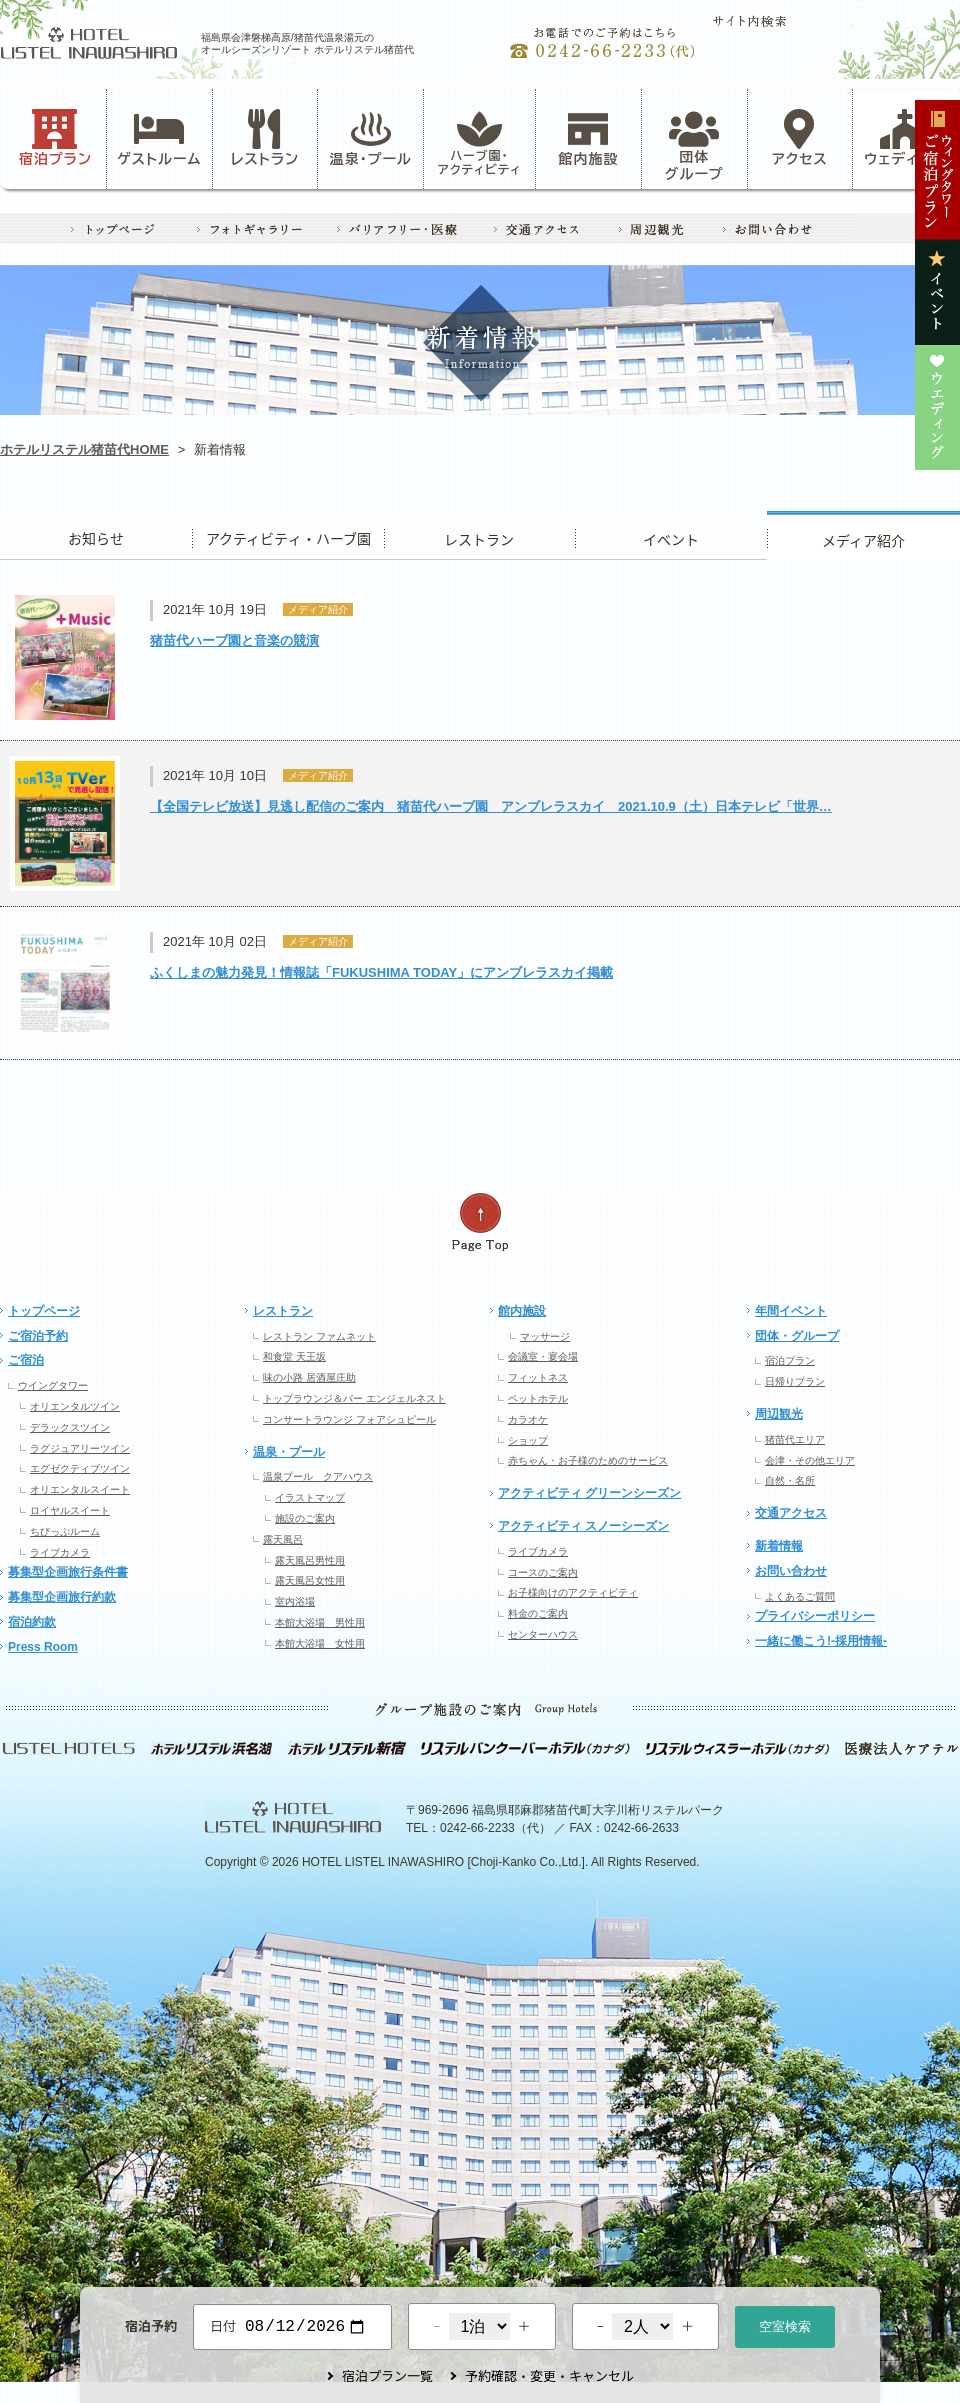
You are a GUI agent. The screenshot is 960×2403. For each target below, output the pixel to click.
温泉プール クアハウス (318, 1476)
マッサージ (545, 1336)
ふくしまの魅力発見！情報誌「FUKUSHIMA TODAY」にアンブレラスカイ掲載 (381, 972)
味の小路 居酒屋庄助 (309, 1377)
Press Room (43, 1647)
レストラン (265, 138)
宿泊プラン (55, 138)
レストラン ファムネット (319, 1336)
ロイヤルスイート (70, 1510)
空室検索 (785, 2324)
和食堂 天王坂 (294, 1356)
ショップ (528, 1440)
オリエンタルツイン (75, 1406)
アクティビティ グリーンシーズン (589, 1493)
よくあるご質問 (800, 1596)
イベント (671, 535)
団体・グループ (797, 1336)
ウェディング (905, 138)
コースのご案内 (543, 1572)
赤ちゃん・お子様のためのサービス (588, 1460)
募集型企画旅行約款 (62, 1597)
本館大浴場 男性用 (320, 1622)
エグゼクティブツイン (80, 1468)
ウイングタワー (53, 1385)
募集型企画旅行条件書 (68, 1572)
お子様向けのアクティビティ (573, 1592)
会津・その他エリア (810, 1460)
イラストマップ (310, 1497)
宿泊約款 (32, 1622)
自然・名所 (790, 1480)
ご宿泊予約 (38, 1336)
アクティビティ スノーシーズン (583, 1526)
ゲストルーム (159, 138)
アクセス (800, 138)
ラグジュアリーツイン (80, 1448)
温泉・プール (371, 138)
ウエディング (863, 535)
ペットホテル (538, 1398)
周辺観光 (779, 1414)
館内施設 (588, 138)
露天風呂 (283, 1539)
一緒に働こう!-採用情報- (821, 1641)
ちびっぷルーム (65, 1531)
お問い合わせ (791, 1571)
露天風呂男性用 (310, 1560)
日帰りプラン (795, 1381)
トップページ (44, 1311)
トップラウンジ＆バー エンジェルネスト (354, 1398)
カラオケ (528, 1419)
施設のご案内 (305, 1518)
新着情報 (779, 1546)
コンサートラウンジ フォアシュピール (349, 1419)
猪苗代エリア (795, 1439)
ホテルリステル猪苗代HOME (84, 449)
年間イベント (791, 1311)
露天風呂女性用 (310, 1580)
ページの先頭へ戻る (480, 1222)
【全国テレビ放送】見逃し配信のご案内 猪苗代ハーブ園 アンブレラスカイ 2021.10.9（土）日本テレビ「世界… (491, 806)
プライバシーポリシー (815, 1616)
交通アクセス (791, 1513)
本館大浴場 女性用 (320, 1643)
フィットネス (538, 1377)
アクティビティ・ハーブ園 (288, 535)
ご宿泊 (26, 1360)
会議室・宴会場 (543, 1356)
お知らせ (96, 535)
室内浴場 (295, 1601)
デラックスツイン (70, 1427)
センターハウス (543, 1634)
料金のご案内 (538, 1613)
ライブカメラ (60, 1552)
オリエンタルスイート (80, 1489)
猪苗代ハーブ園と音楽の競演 (234, 640)
